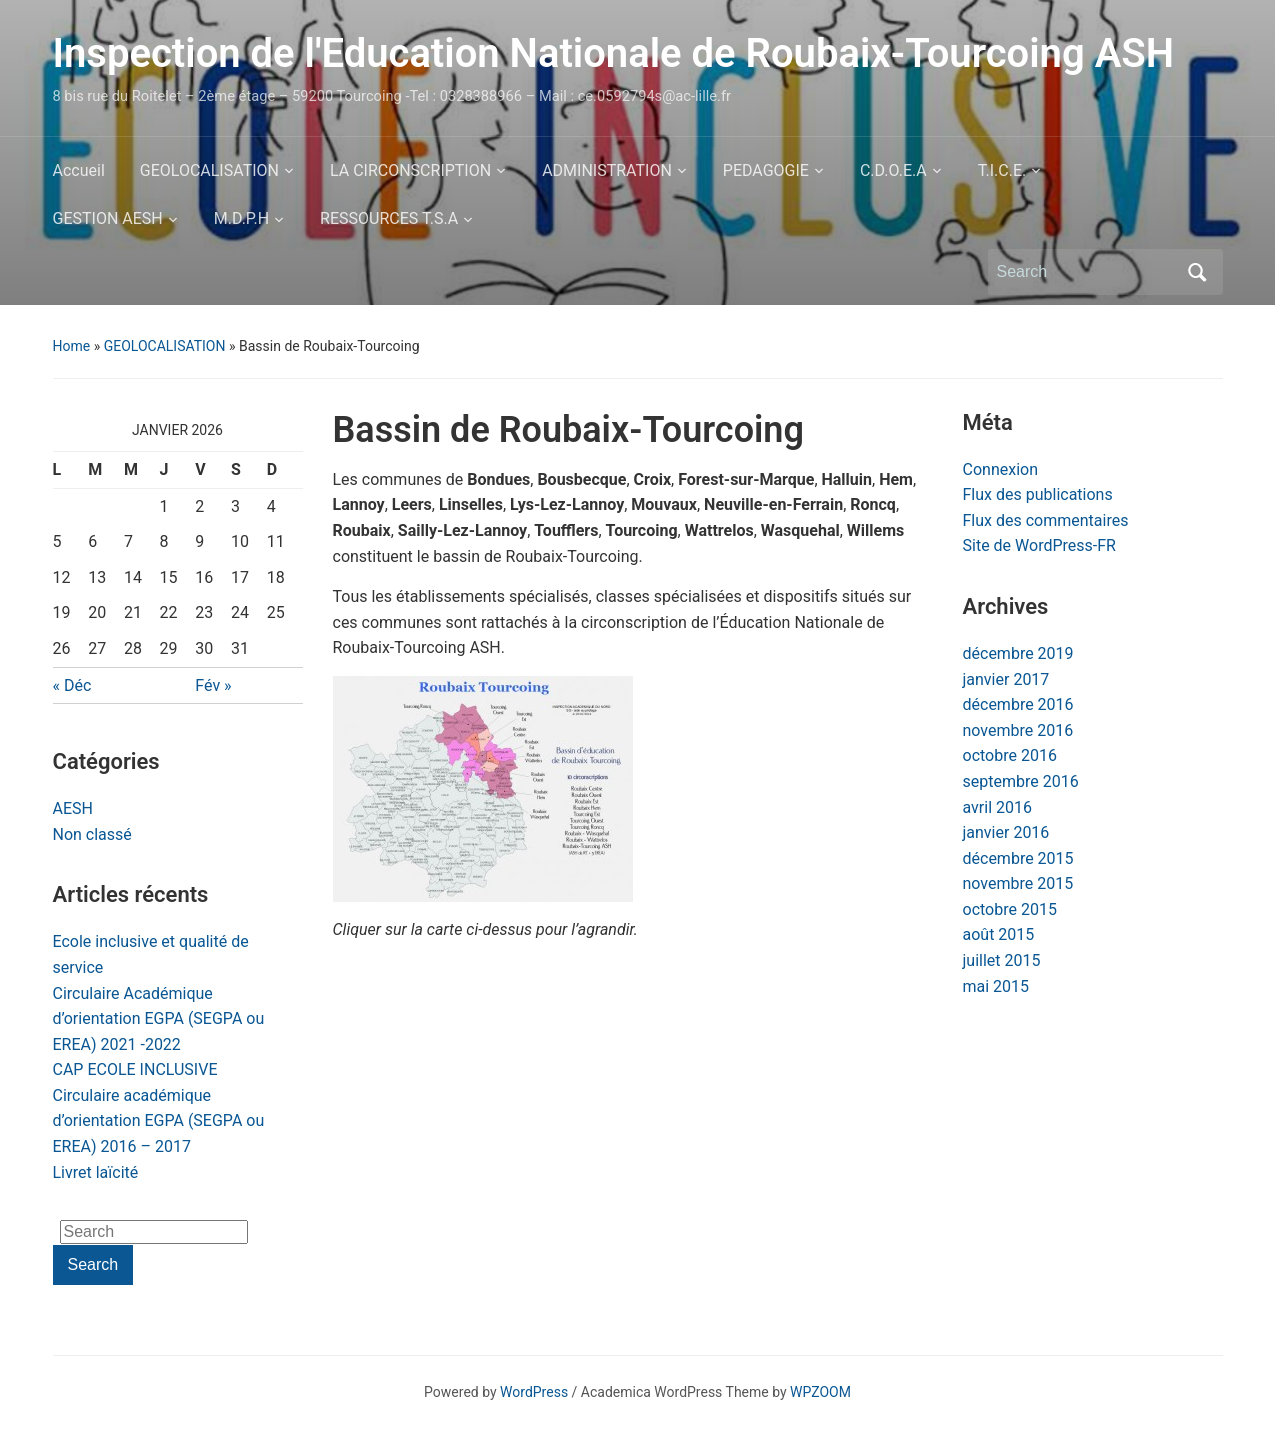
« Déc (72, 685)
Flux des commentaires (1046, 520)
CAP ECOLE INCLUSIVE (135, 1069)
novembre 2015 (1018, 883)
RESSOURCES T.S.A (389, 218)
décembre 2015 (1018, 858)
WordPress (534, 1392)
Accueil (79, 170)
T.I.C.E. (1002, 170)
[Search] (1087, 272)
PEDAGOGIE (766, 170)
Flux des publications (1038, 494)
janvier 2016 (1006, 832)
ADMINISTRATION (607, 170)
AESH (73, 808)
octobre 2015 (1010, 909)
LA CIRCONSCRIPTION (410, 170)
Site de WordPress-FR (1039, 545)
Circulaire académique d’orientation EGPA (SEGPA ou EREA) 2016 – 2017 (159, 1121)
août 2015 (999, 934)
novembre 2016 (1018, 730)
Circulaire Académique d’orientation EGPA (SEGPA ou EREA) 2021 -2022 (159, 1019)
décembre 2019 (1018, 653)
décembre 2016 (1018, 704)
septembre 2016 (1021, 781)
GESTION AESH (108, 218)
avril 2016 (997, 807)
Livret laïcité (96, 1172)
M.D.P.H (241, 218)
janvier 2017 (1006, 679)
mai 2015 (996, 986)
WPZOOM (820, 1392)
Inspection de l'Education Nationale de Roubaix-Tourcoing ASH (614, 53)
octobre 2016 (1010, 755)
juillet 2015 (1002, 960)
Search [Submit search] (1198, 272)
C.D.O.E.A (893, 170)
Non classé (92, 834)
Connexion (1000, 469)
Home (72, 346)
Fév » (213, 685)
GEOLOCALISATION (209, 170)
